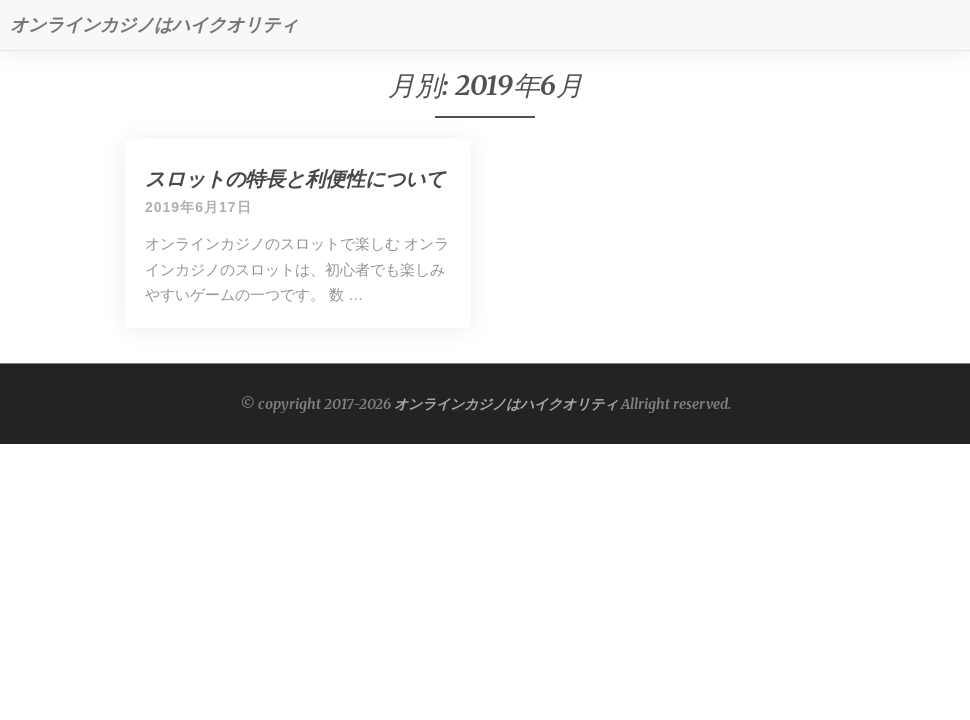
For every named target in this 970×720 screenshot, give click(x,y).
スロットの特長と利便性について (295, 178)
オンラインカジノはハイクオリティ (506, 404)
